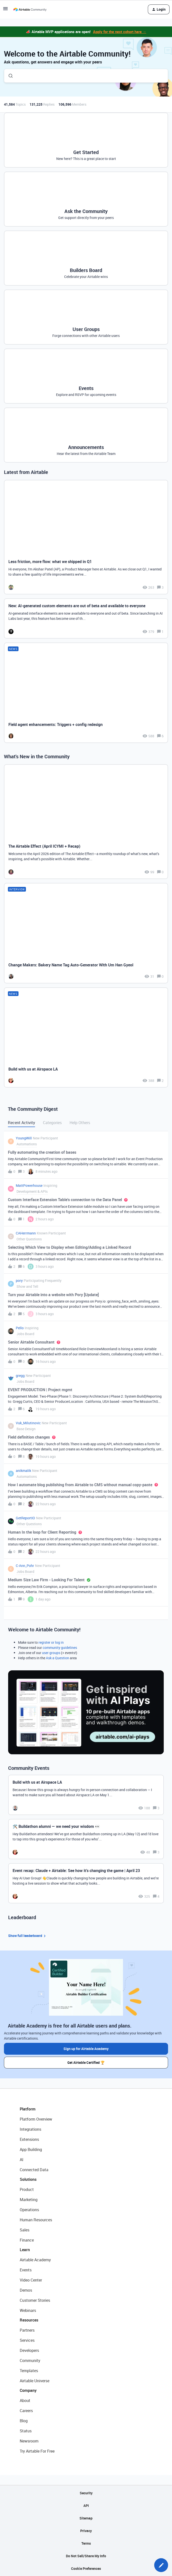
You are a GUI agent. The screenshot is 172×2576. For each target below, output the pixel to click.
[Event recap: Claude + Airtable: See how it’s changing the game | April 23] (86, 1883)
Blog (24, 2420)
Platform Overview (36, 2119)
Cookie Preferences (86, 2568)
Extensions (29, 2139)
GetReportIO (25, 1518)
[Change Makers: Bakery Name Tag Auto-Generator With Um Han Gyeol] (86, 933)
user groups (51, 1652)
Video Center (31, 2280)
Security (86, 2493)
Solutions (28, 2179)
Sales (24, 2230)
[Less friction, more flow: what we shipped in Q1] (86, 537)
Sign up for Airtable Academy (86, 2048)
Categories (52, 1122)
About (25, 2400)
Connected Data (34, 2169)
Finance (27, 2240)
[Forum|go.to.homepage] (29, 9)
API (86, 2505)
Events (26, 2270)
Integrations (30, 2129)
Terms (86, 2543)
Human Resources (36, 2220)
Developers (29, 2350)
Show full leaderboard (27, 1935)
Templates (29, 2370)
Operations (29, 2209)
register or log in (51, 1642)
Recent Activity (21, 1122)
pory (19, 1280)
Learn (25, 2249)
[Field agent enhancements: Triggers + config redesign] (86, 693)
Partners (27, 2330)
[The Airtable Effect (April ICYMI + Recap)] (86, 821)
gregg (20, 1375)
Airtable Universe (34, 2380)
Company (28, 2390)
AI (21, 2159)
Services (27, 2340)
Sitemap (86, 2518)
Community (30, 2360)
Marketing (29, 2199)
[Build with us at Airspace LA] (86, 1037)
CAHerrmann (26, 1233)
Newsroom (29, 2441)
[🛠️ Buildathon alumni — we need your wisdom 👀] (86, 1839)
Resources (29, 2320)
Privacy (86, 2530)
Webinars (28, 2310)
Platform (28, 2109)
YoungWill (24, 1138)
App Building (31, 2149)
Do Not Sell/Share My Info (86, 2556)
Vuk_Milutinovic (28, 1423)
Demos (26, 2290)
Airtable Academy (35, 2260)
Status (26, 2431)
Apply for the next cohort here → (119, 31)
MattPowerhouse (29, 1185)
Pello (20, 1328)
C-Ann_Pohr (25, 1565)
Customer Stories (35, 2300)
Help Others (80, 1122)
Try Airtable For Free (37, 2451)
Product (27, 2189)
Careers (26, 2410)
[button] (161, 2565)
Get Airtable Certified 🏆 (86, 2062)
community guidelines (60, 1647)
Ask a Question (57, 1658)
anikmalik (23, 1470)
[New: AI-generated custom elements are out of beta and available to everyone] (86, 618)
